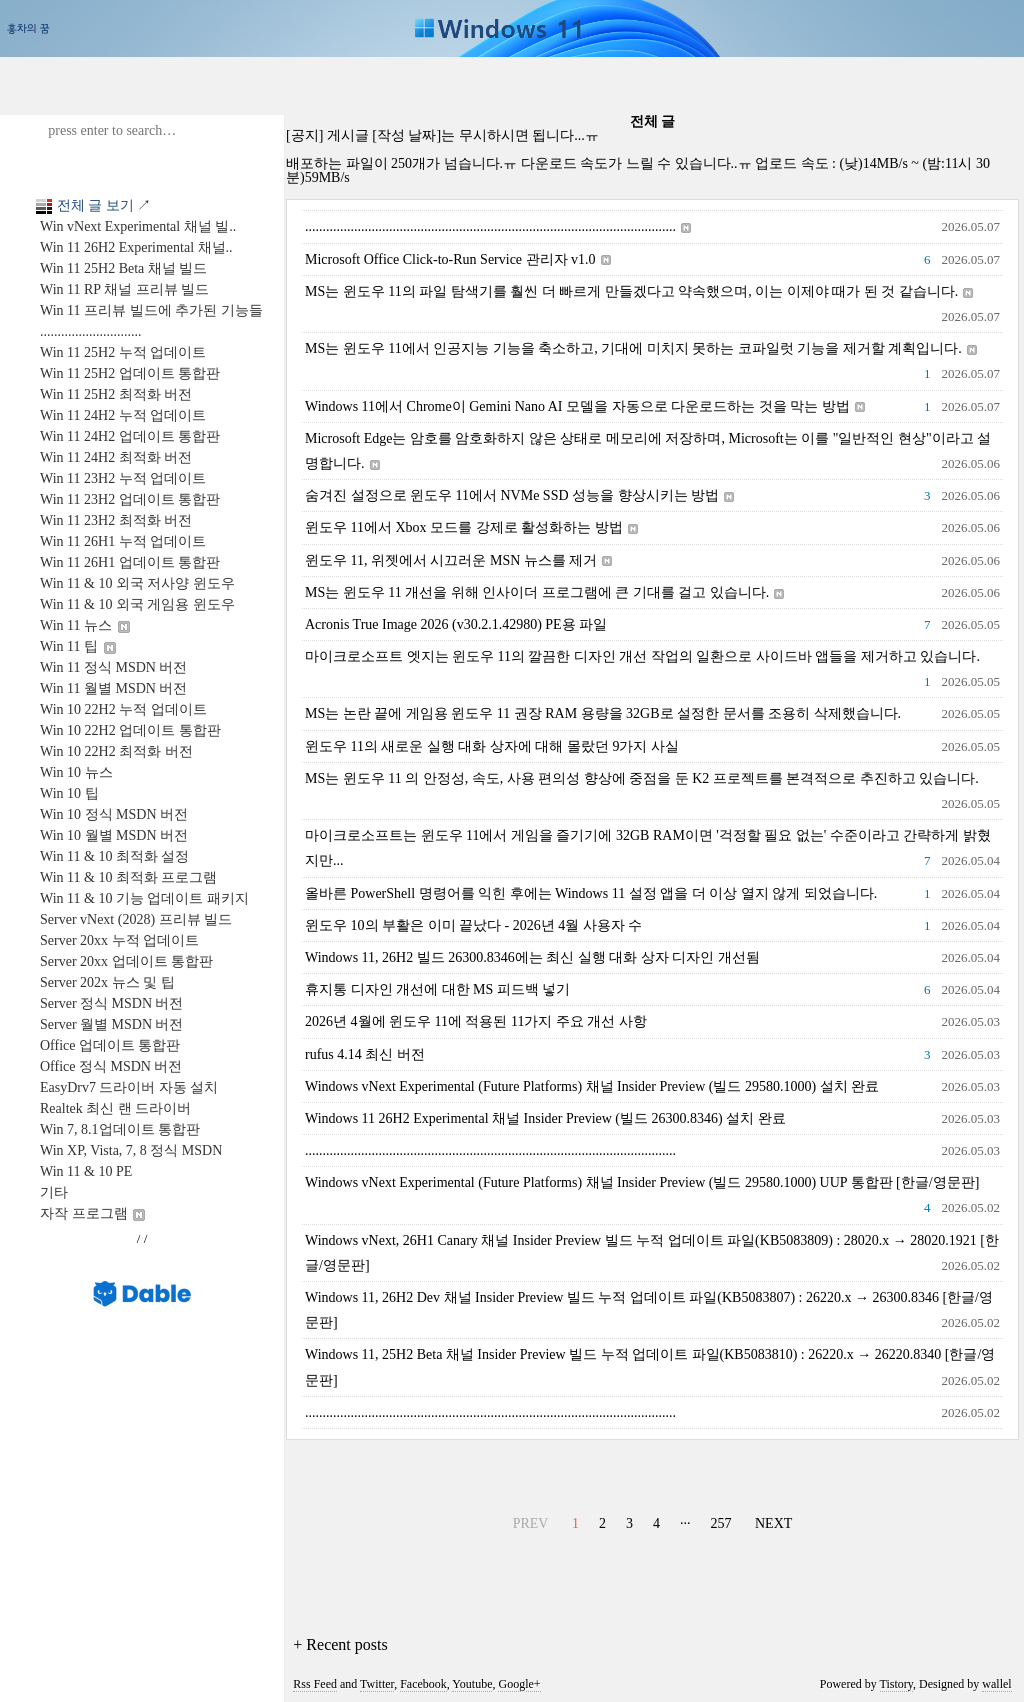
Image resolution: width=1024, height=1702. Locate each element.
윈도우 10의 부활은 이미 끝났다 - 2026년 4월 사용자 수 (473, 925)
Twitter (377, 1684)
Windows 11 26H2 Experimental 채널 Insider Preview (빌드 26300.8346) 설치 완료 (545, 1118)
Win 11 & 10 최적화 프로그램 (128, 877)
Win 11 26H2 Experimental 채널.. (136, 247)
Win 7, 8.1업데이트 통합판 (120, 1129)
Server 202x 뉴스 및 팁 (107, 982)
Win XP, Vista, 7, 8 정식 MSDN (131, 1150)
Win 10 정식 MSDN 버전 (114, 814)
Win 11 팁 (78, 646)
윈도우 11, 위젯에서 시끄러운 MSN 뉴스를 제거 (458, 560)
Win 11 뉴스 (85, 625)
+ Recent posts (340, 1644)
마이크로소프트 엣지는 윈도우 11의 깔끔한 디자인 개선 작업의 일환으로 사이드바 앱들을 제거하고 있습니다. (642, 656)
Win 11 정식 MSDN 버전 (113, 667)
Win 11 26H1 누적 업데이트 (123, 541)
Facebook (423, 1684)
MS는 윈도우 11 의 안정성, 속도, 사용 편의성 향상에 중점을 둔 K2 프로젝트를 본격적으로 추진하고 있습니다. (642, 778)
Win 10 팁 (69, 793)
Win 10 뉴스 (76, 772)
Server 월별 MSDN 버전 (112, 1024)
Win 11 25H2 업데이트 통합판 (130, 373)
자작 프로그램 (92, 1213)
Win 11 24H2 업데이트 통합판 (130, 436)
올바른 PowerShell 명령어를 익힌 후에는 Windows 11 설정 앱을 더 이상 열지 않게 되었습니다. (591, 893)
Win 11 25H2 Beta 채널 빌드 (123, 268)
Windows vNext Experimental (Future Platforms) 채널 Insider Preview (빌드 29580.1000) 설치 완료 (592, 1086)
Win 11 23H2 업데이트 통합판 (130, 499)
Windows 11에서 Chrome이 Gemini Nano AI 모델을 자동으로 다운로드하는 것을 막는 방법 (585, 406)
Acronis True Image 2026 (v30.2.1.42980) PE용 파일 (456, 624)
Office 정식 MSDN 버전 (111, 1066)
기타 (54, 1192)
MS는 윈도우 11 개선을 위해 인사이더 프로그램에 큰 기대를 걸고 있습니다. (544, 592)
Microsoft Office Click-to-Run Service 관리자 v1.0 (458, 259)
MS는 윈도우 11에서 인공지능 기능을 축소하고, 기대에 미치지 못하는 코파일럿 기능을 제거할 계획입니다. (641, 348)
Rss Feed (315, 1684)
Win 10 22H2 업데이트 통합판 (130, 730)
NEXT (771, 1520)
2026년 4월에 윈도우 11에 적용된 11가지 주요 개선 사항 (476, 1021)
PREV (528, 1520)
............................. (91, 331)
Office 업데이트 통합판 (110, 1045)
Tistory (896, 1684)
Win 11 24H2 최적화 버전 (116, 457)
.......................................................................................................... (498, 226)
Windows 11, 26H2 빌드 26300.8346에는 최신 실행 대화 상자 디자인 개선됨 (532, 957)
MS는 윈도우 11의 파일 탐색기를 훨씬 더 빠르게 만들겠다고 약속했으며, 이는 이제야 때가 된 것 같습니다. (639, 291)
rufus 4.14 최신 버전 (365, 1054)
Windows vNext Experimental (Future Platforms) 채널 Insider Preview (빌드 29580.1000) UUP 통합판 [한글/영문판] (642, 1182)
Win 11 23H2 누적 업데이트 (123, 478)
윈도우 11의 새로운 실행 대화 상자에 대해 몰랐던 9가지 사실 (492, 746)
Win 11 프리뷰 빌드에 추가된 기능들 (151, 310)
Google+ (519, 1684)
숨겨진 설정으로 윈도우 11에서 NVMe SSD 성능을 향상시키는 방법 (519, 495)
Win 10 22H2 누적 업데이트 (123, 709)
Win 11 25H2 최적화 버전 (116, 394)
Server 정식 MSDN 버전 (112, 1003)
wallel (996, 1684)
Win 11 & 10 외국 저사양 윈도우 (137, 583)
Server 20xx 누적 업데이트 (119, 940)
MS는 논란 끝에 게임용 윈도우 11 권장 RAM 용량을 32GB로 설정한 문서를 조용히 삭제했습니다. (603, 713)
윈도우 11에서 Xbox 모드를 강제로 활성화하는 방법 (471, 527)
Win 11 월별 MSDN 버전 (113, 688)
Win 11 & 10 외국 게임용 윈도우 (137, 604)
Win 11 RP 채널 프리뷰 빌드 (124, 289)
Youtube (472, 1684)
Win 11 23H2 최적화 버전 (116, 520)
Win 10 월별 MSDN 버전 (114, 835)
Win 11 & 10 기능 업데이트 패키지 (144, 898)
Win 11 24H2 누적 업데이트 (123, 415)
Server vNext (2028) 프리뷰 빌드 (136, 919)
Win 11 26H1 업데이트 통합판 (130, 562)
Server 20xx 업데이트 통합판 (126, 961)
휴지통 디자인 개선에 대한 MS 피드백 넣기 (437, 989)
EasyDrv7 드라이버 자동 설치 (129, 1087)
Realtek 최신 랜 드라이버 (115, 1108)
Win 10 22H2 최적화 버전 (116, 751)
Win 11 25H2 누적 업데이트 (123, 352)
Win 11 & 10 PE (86, 1171)
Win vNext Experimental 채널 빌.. (138, 226)
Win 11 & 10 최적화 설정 (114, 856)
